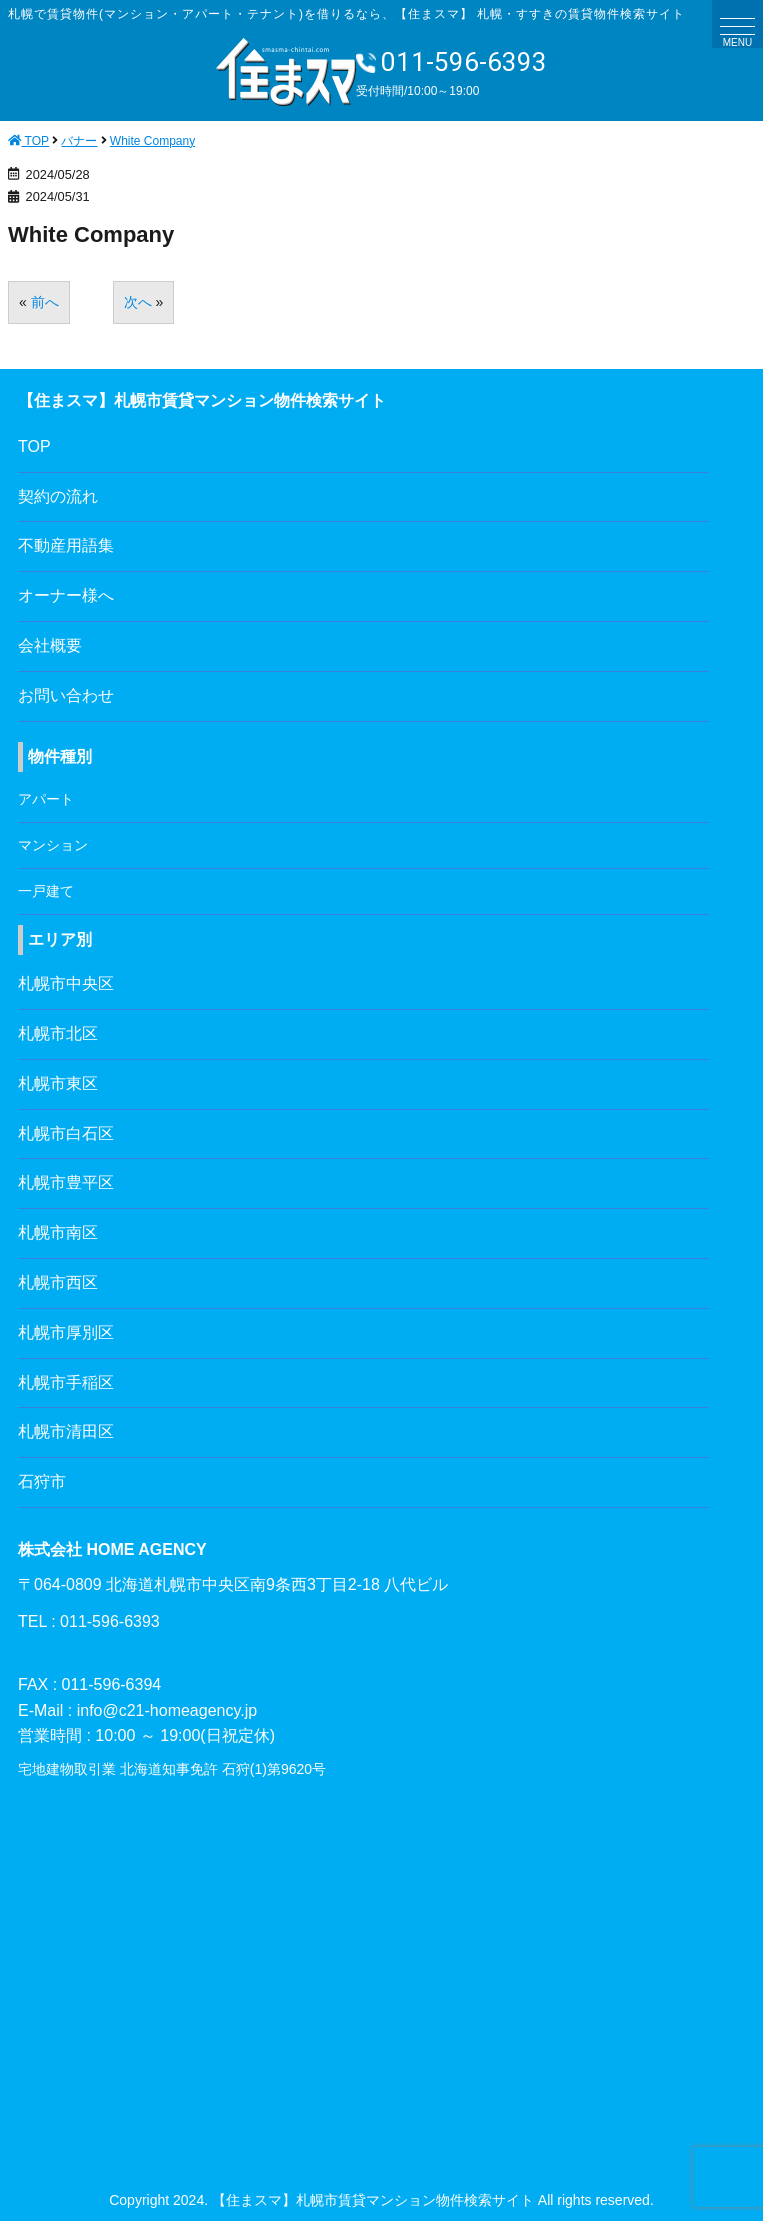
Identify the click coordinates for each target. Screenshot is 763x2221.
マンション (53, 845)
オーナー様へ (66, 595)
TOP (34, 446)
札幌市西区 (58, 1282)
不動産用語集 (66, 545)
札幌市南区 (58, 1232)
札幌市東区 (58, 1083)
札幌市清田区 (66, 1431)
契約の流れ (58, 496)
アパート (46, 799)
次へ (138, 302)
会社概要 (50, 645)
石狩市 (42, 1481)
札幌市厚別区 (66, 1332)
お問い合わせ (66, 695)
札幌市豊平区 (66, 1182)
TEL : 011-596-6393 (89, 1621)
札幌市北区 (58, 1033)
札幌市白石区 (66, 1133)
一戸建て (46, 891)
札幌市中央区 (66, 983)
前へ (45, 302)
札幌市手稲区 (66, 1382)
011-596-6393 (451, 62)
